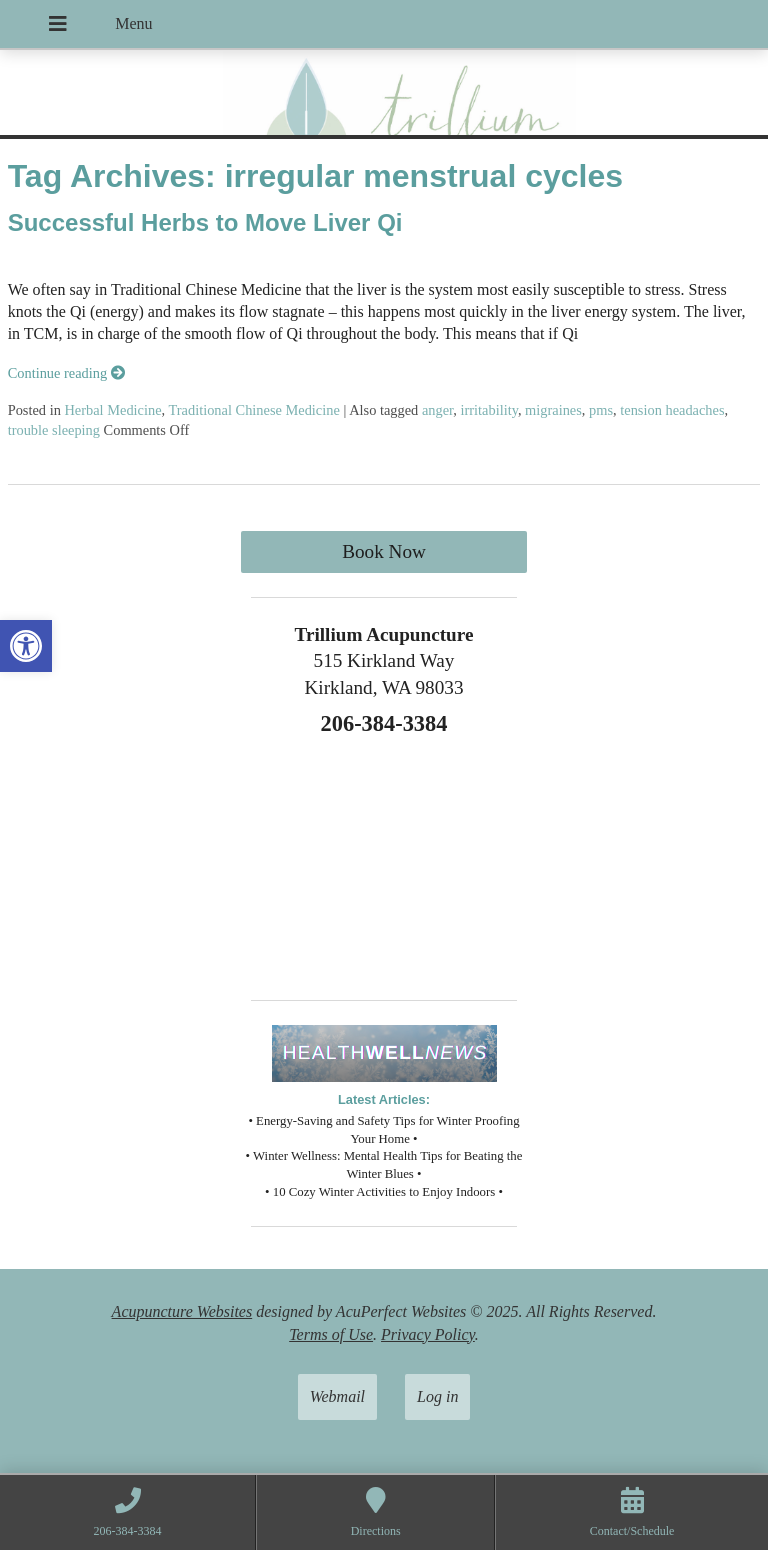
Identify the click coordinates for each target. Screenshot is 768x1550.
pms (601, 410)
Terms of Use (331, 1334)
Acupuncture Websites (182, 1311)
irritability (488, 410)
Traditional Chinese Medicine (254, 410)
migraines (553, 410)
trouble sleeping (54, 430)
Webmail (337, 1396)
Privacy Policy (428, 1334)
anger (437, 410)
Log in (437, 1396)
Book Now (384, 551)
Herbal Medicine (112, 410)
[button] (26, 646)
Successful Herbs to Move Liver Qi (205, 222)
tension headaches (672, 410)
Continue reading (66, 373)
